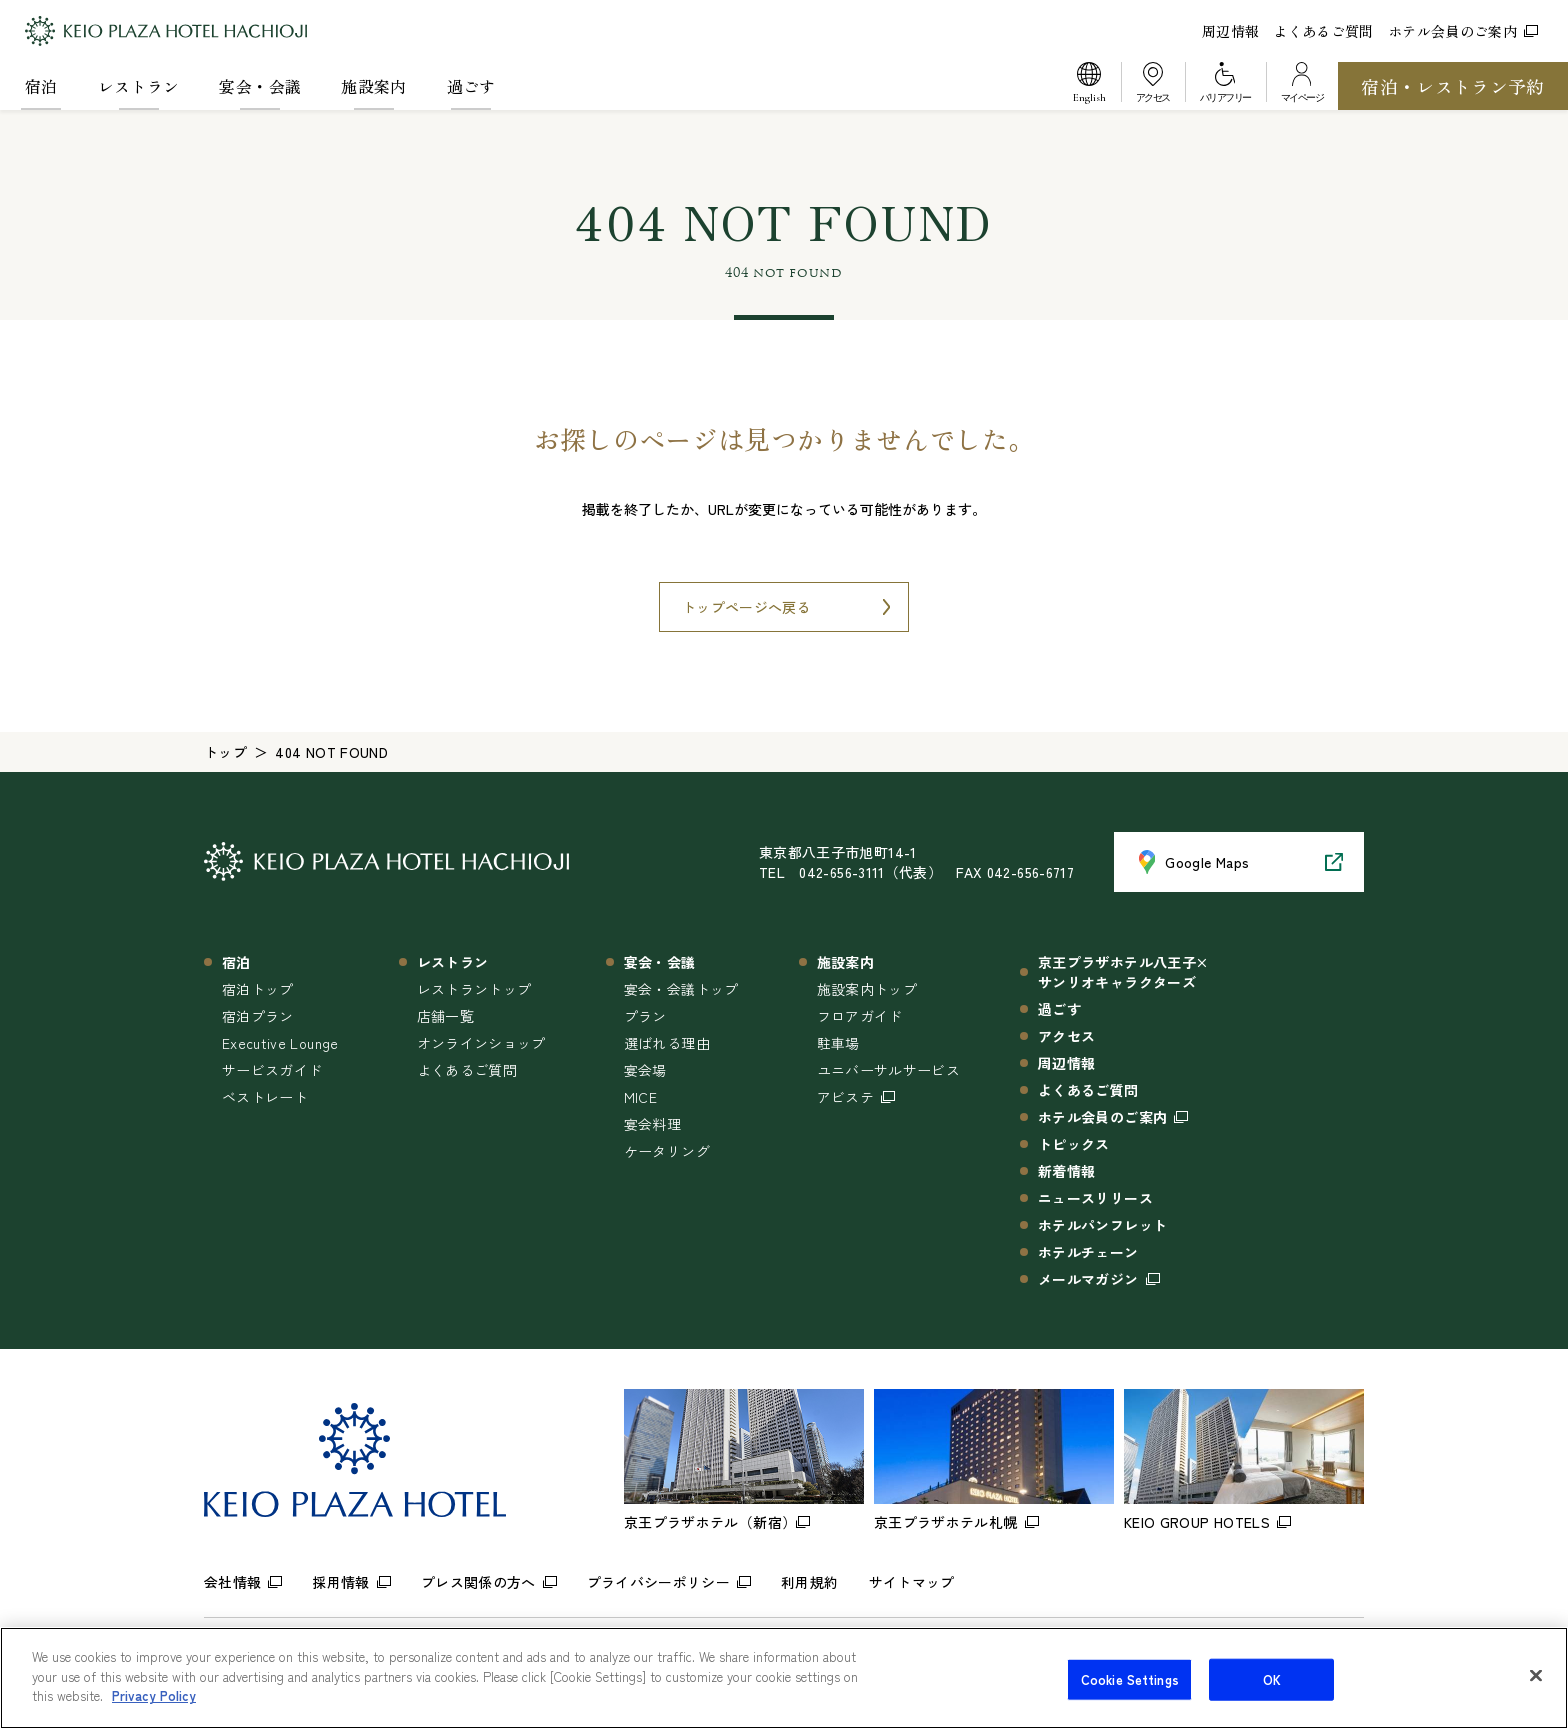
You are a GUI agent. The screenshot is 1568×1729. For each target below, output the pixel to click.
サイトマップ (912, 1582)
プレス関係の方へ (478, 1582)
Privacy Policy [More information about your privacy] (154, 1707)
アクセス (1066, 1036)
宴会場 (645, 1070)
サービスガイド (272, 1070)
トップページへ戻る (746, 607)
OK (1272, 1690)
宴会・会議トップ (681, 989)
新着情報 (1066, 1171)
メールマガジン (1088, 1279)
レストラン (139, 86)
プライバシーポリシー (659, 1582)
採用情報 (340, 1582)
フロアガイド (860, 1016)
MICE (640, 1097)
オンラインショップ (481, 1043)
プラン (645, 1016)
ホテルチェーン (1088, 1252)
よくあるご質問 (1323, 31)
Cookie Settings (1130, 1690)
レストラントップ (474, 989)
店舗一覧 (445, 1016)
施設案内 (373, 86)
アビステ (845, 1097)
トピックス (1074, 1144)
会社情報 (232, 1582)
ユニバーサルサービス (889, 1070)
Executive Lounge (280, 1043)
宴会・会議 (260, 86)
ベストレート (265, 1097)
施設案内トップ (867, 989)
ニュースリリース (1095, 1198)
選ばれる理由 (667, 1043)
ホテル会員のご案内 (1463, 31)
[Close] (1536, 1687)
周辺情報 (1230, 31)
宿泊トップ (258, 989)
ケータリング (667, 1151)
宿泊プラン (258, 1016)
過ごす (471, 86)
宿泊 (41, 86)
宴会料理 (652, 1124)
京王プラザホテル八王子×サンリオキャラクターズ (1123, 972)
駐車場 (838, 1043)
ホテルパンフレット (1102, 1225)
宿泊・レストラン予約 (1453, 86)
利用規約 (809, 1582)
